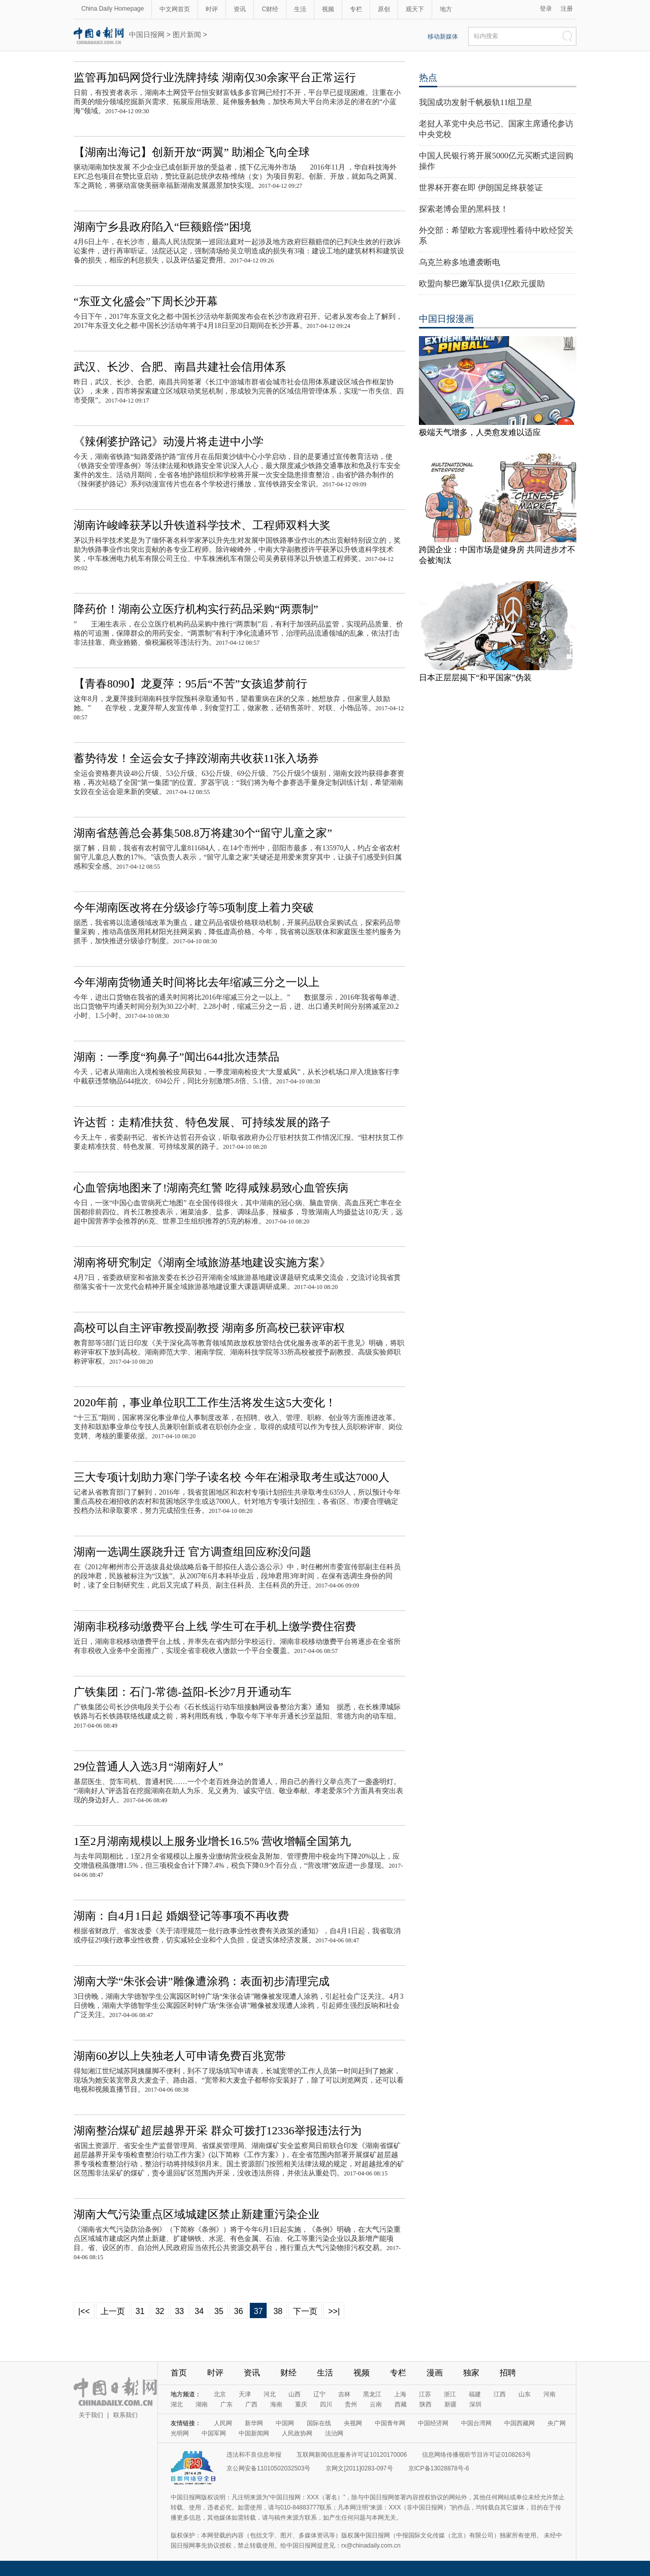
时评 (212, 9)
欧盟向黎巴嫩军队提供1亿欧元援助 (482, 283)
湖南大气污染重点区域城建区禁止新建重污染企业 (196, 2214)
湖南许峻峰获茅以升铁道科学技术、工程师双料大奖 (202, 525)
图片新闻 (187, 34)
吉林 (344, 2394)
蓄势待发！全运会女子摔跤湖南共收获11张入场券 (196, 758)
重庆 (301, 2404)
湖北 (177, 2404)
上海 (400, 2394)
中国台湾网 (476, 2423)
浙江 (450, 2394)
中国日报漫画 (446, 319)
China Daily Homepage (112, 8)
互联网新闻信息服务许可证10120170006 (352, 2454)
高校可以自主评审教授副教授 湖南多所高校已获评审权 (209, 1328)
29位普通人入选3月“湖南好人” (148, 1766)
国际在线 (319, 2423)
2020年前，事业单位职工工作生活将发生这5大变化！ (205, 1402)
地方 (446, 9)
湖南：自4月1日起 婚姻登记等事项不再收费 (181, 1915)
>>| (334, 2311)
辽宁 (319, 2394)
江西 (500, 2394)
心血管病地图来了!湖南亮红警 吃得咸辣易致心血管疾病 (211, 1187)
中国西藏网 (519, 2423)
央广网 (556, 2423)
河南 (549, 2394)
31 (140, 2311)
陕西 (425, 2404)
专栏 (356, 9)
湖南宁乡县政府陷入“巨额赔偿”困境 (162, 226)
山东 (524, 2394)
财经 (288, 2372)
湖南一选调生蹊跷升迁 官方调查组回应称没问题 (192, 1551)
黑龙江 (372, 2394)
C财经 (270, 9)
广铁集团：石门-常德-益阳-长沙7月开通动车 (182, 1692)
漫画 (435, 2372)
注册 (567, 8)
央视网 (353, 2423)
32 (160, 2311)
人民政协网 (297, 2433)
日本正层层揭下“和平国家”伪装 (475, 677)
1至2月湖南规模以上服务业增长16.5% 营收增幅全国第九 (212, 1841)
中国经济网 (433, 2423)
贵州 (351, 2404)
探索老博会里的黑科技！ (463, 209)
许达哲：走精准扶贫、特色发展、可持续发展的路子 (202, 1122)
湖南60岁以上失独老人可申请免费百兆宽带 (180, 2056)
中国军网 (214, 2433)
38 (277, 2311)
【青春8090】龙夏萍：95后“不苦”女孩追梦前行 (190, 683)
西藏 (401, 2404)
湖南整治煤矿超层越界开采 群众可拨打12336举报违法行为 (218, 2130)
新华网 (254, 2423)
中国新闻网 (254, 2433)
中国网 (285, 2423)
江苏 (425, 2394)
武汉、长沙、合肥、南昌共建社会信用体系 (180, 366)
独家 (471, 2372)
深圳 (475, 2404)
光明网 (180, 2433)
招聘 (508, 2372)
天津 (245, 2394)
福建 (475, 2394)
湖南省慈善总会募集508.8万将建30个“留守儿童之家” (203, 833)
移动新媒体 (443, 36)
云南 (376, 2404)
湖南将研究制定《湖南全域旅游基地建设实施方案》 (202, 1262)
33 (179, 2311)
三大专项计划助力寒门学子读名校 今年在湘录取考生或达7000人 (231, 1477)
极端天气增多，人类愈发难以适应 (480, 432)
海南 (276, 2404)
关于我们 (91, 2415)
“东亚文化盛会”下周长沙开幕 (146, 301)
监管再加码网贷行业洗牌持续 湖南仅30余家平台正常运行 (215, 77)
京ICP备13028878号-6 (438, 2468)
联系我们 (125, 2415)
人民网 (223, 2423)
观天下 (415, 9)
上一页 (113, 2311)
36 (238, 2311)
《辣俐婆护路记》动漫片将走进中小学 (169, 441)
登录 (546, 8)
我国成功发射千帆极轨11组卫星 (475, 102)
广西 (251, 2404)
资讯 (240, 9)
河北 (270, 2394)
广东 (226, 2404)
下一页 (305, 2311)
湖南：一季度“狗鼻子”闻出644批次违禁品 (176, 1056)
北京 (220, 2394)
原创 (384, 9)
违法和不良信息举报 (253, 2454)
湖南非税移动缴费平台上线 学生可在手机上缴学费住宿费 (215, 1626)
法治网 (334, 2433)
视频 (328, 9)
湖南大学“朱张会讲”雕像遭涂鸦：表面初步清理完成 (202, 1981)
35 (218, 2311)
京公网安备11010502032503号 (268, 2468)
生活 (300, 9)
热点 (428, 78)
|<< (84, 2311)
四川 (326, 2404)
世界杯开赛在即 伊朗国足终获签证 (481, 187)
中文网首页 (174, 9)
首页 (179, 2372)
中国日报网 (147, 34)
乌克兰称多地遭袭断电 (459, 262)
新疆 (450, 2404)
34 (199, 2311)
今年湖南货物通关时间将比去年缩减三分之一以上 (196, 982)
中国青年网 (390, 2423)
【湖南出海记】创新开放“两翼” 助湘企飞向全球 (192, 152)
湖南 (202, 2404)
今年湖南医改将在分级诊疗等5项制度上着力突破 (194, 907)
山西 (294, 2394)
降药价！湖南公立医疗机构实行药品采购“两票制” (196, 609)
